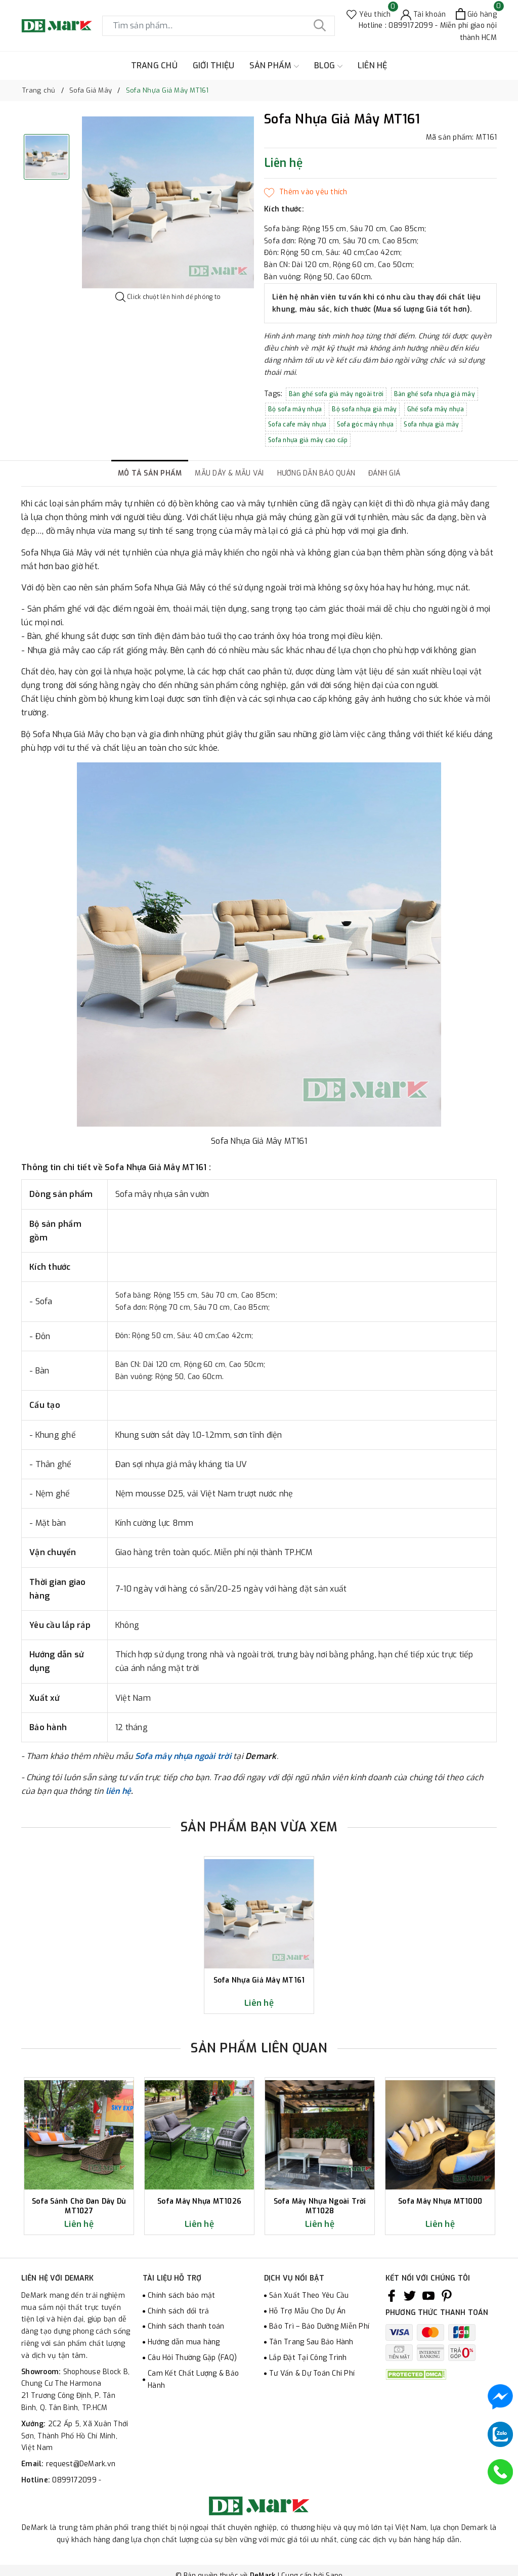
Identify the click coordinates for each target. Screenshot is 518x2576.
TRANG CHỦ (154, 65)
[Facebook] (391, 2296)
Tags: (274, 394)
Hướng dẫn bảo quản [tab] (316, 473)
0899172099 (75, 2480)
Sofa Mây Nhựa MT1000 (440, 2201)
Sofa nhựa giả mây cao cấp (308, 440)
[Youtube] (428, 2296)
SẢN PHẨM (273, 65)
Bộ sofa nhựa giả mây (364, 409)
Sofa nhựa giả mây (431, 424)
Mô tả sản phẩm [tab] (150, 473)
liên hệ (119, 1791)
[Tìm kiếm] (319, 25)
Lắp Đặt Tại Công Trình (308, 2358)
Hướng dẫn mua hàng (184, 2342)
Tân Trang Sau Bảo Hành (311, 2342)
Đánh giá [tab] (384, 473)
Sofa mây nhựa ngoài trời (183, 1756)
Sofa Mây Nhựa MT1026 (199, 2201)
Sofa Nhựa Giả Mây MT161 (259, 1980)
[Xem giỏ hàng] (476, 14)
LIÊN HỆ (372, 65)
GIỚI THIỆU (214, 65)
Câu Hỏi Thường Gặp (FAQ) (192, 2358)
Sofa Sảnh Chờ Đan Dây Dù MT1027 (79, 2206)
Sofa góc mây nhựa (365, 424)
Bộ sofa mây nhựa (295, 409)
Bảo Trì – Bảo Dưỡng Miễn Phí (319, 2326)
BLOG (328, 65)
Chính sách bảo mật (181, 2295)
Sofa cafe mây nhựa (297, 424)
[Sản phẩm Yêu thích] (369, 14)
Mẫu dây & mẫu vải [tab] (229, 473)
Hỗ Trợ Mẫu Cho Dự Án (307, 2311)
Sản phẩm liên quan (259, 2048)
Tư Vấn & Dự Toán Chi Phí (312, 2373)
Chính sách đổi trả (178, 2311)
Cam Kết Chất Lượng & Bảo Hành (193, 2379)
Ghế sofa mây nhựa (435, 409)
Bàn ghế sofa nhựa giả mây (434, 394)
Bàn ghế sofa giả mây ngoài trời (336, 394)
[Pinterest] (447, 2296)
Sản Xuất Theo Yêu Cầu (309, 2295)
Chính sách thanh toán (186, 2326)
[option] (168, 202)
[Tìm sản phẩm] (218, 26)
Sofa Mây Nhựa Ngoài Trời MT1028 (320, 2206)
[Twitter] (410, 2296)
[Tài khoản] (423, 14)
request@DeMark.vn (80, 2464)
